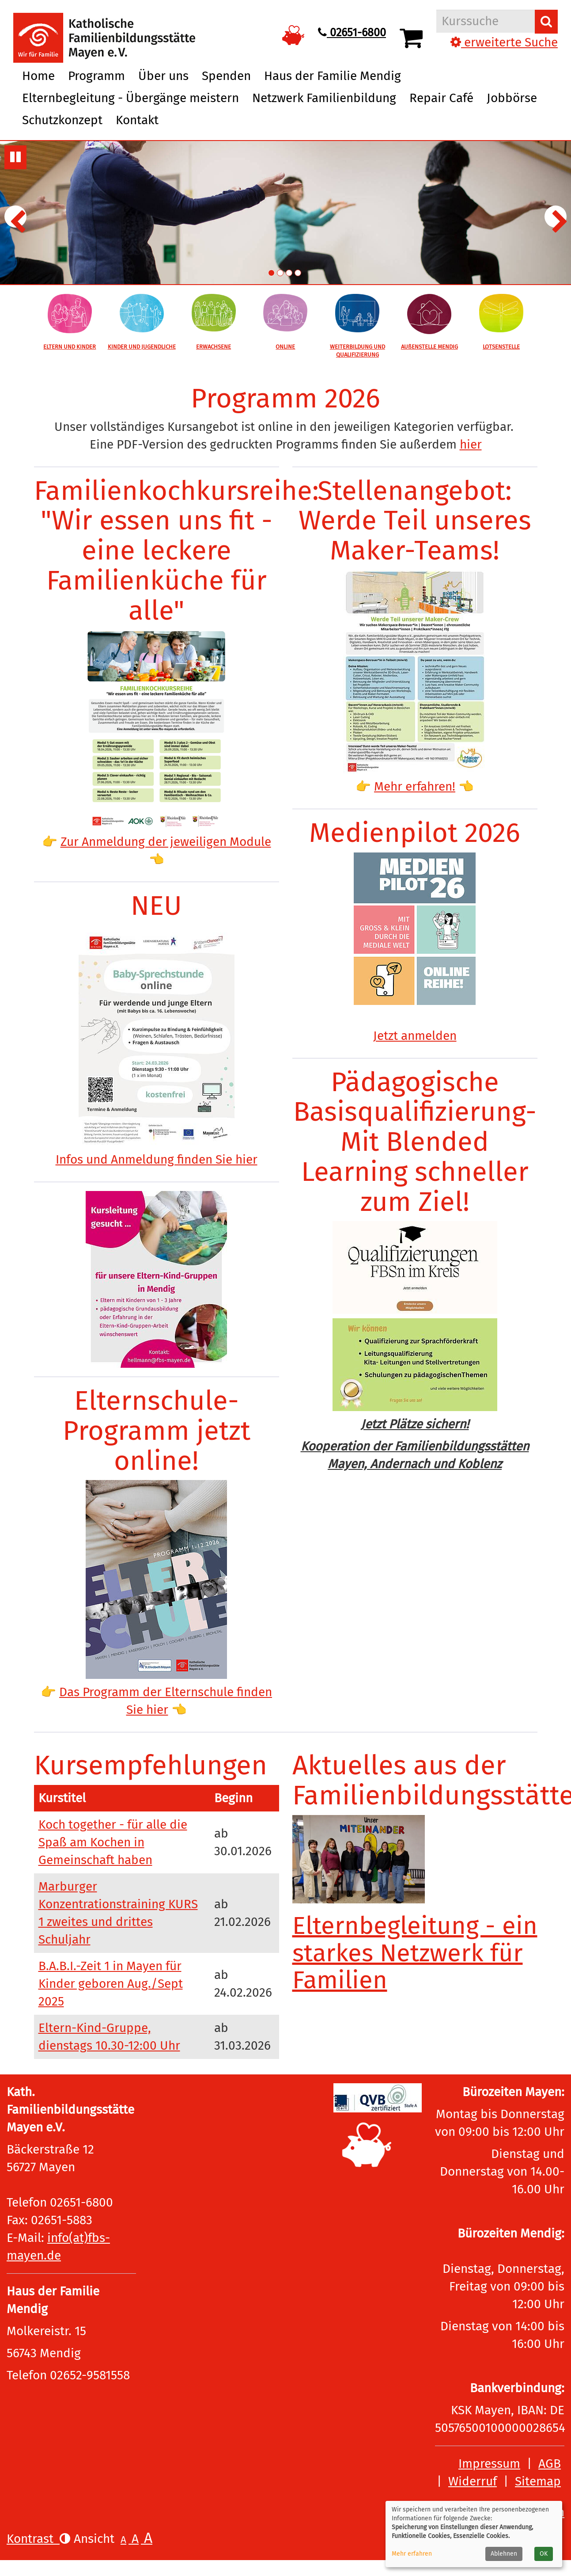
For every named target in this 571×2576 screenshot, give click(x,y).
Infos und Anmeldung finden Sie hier (156, 1159)
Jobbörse (512, 98)
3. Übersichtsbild (289, 273)
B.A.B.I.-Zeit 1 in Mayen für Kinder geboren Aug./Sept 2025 (110, 1984)
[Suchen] (546, 22)
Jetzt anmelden (415, 1035)
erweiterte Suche (504, 42)
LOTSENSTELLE (501, 346)
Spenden (226, 75)
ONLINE (285, 346)
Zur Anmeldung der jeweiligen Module (166, 841)
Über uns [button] (163, 75)
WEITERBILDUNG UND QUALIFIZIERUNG (357, 350)
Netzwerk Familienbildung (324, 98)
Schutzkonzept (62, 120)
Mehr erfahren (412, 2553)
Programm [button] (96, 75)
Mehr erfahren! (414, 786)
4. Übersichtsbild (298, 273)
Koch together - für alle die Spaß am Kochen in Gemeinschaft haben (112, 1842)
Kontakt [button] (137, 120)
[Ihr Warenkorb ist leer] (413, 38)
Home (38, 75)
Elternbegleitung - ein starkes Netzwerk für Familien (414, 1953)
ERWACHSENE (213, 346)
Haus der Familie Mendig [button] (332, 75)
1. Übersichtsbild (271, 273)
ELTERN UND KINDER (69, 346)
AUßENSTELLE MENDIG (429, 346)
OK (544, 2553)
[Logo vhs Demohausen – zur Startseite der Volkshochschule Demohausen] (104, 30)
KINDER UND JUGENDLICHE (142, 346)
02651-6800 (352, 32)
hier (471, 444)
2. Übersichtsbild (280, 273)
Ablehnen (504, 2553)
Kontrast (38, 2538)
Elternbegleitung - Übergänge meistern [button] (130, 98)
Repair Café (441, 98)
